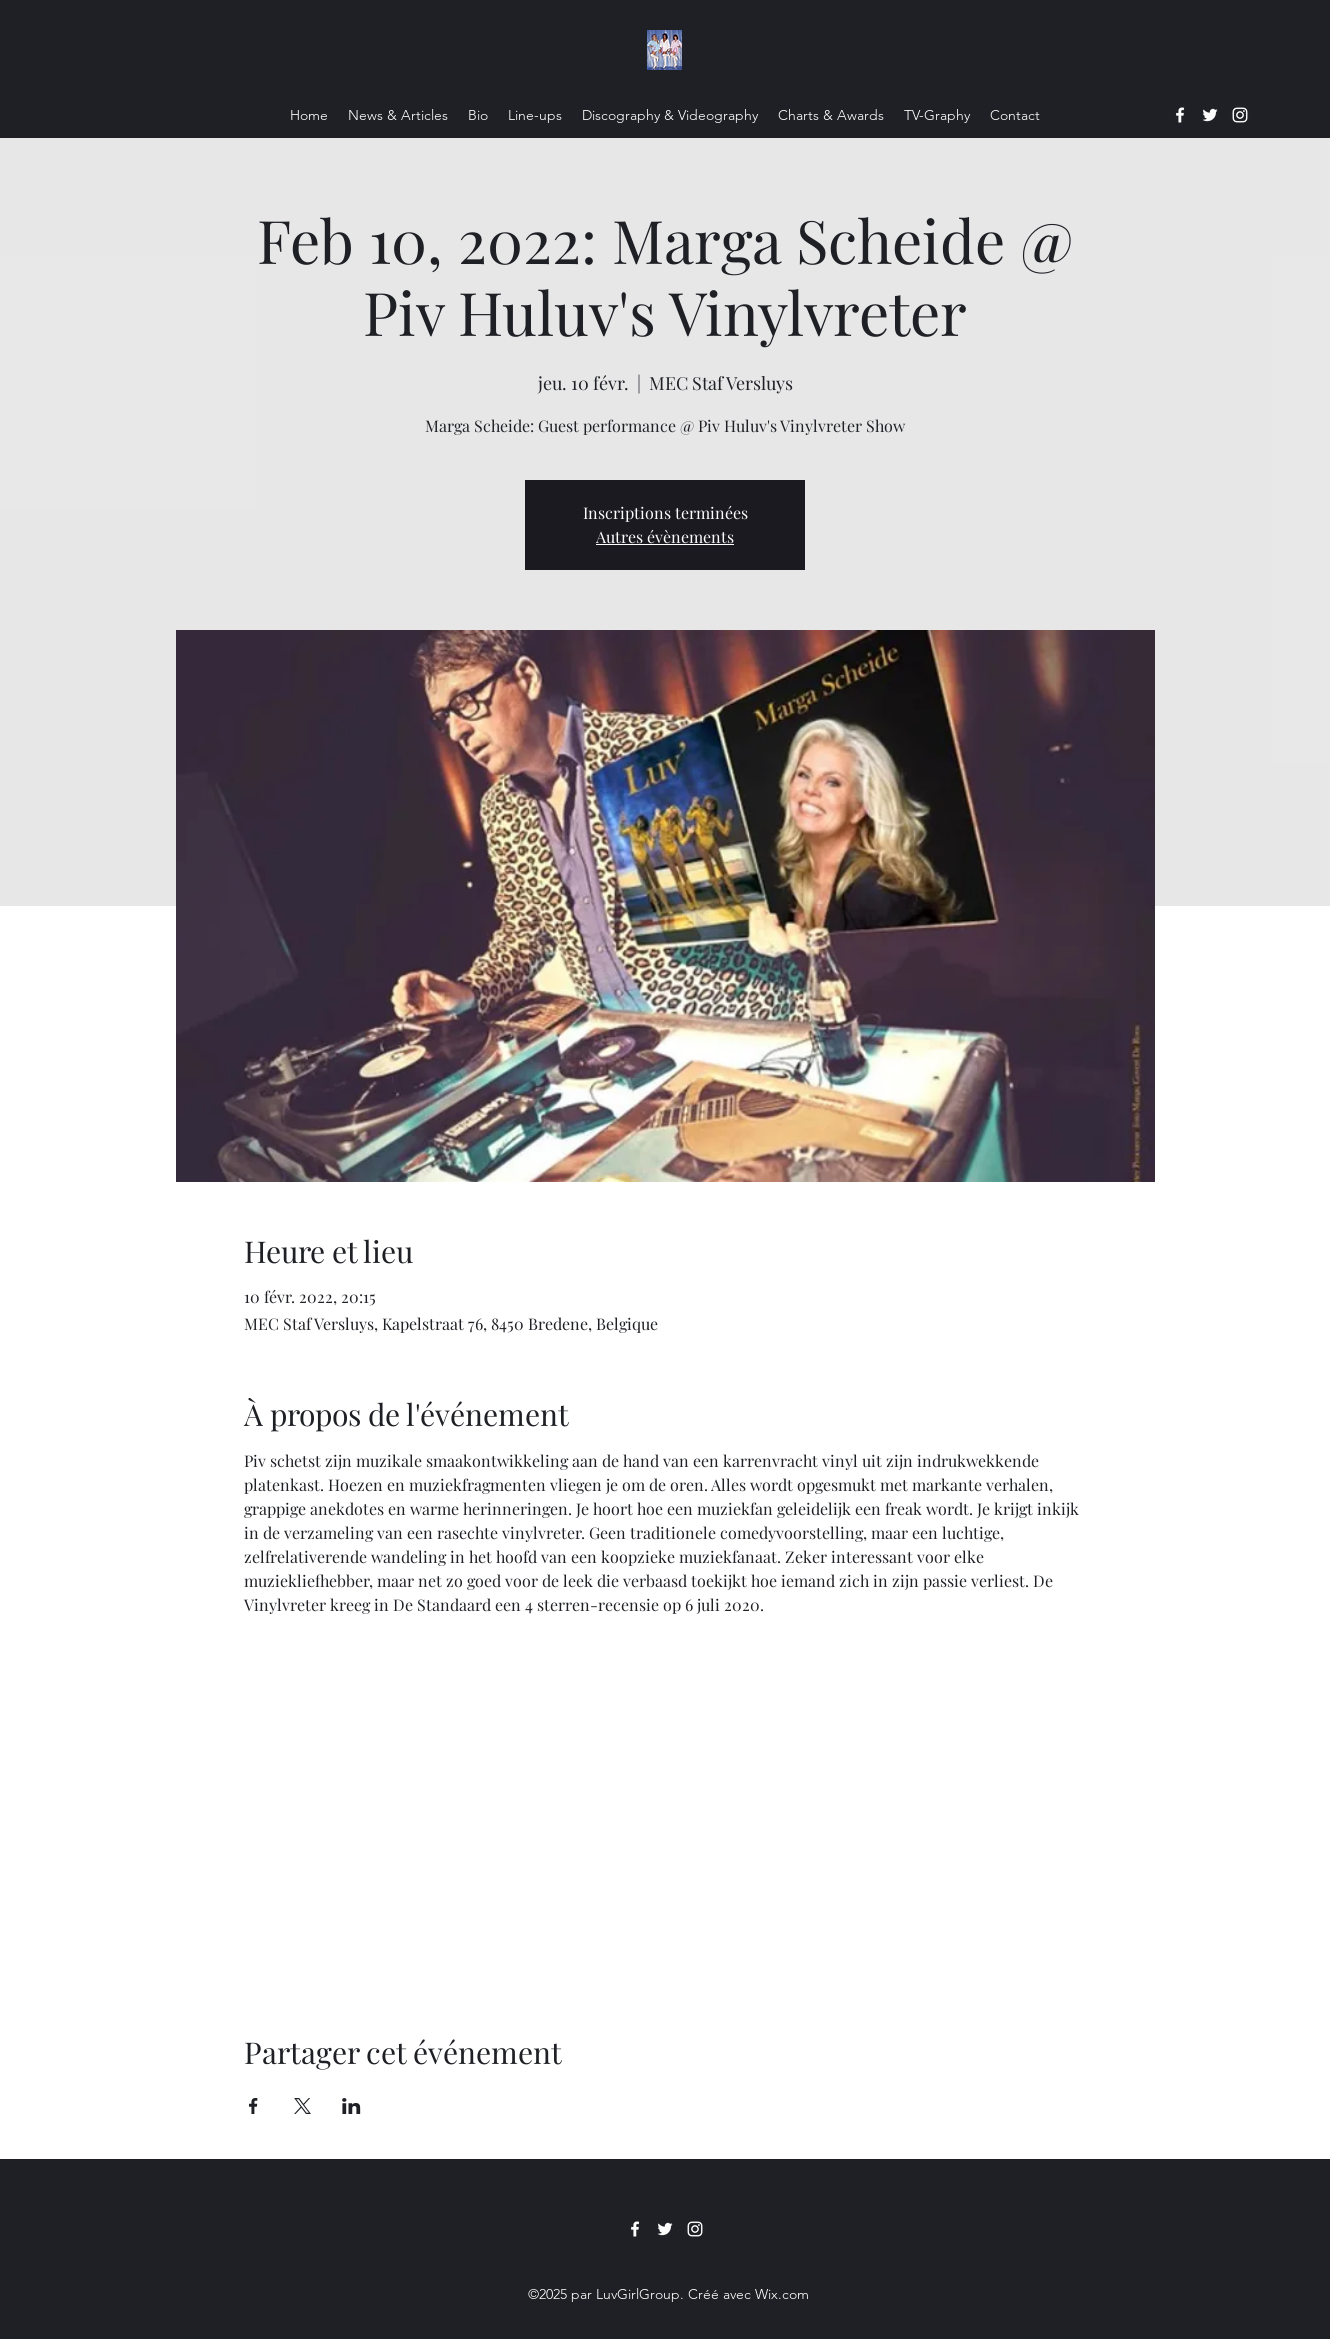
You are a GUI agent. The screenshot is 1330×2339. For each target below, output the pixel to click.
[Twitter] (1210, 115)
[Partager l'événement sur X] (302, 2106)
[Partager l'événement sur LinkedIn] (351, 2106)
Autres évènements (665, 536)
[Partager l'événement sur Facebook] (253, 2106)
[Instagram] (1240, 115)
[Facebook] (1180, 115)
